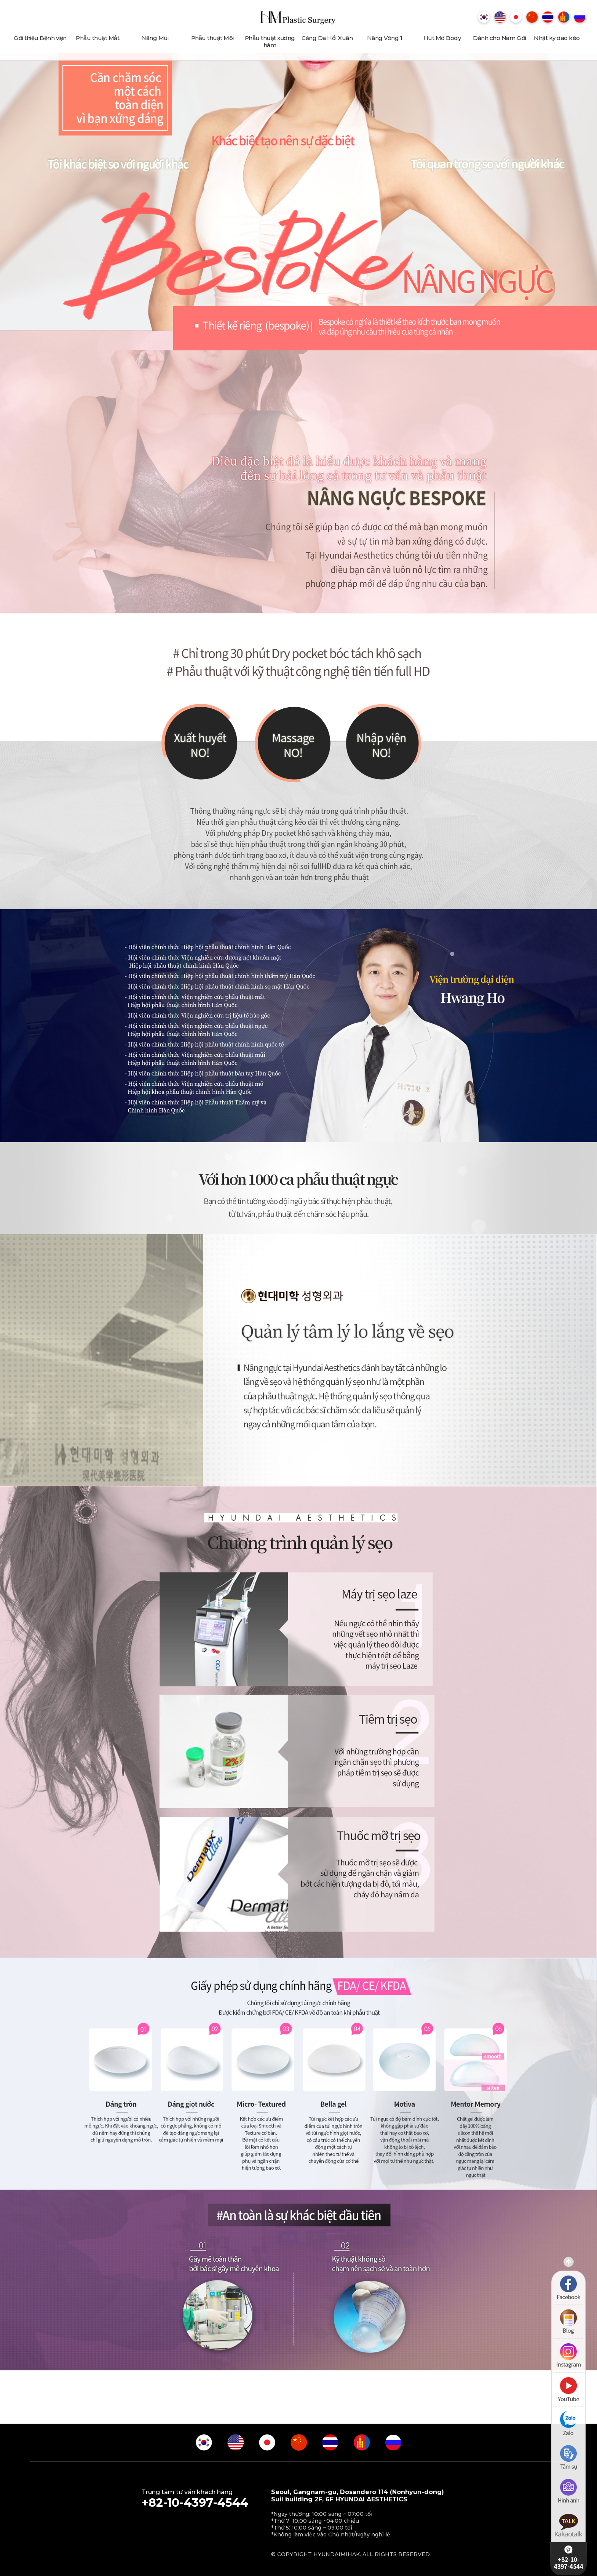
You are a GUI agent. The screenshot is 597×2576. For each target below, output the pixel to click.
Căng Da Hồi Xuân (327, 38)
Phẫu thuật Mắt (97, 38)
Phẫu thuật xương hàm (270, 41)
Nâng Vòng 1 (384, 38)
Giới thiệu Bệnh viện (40, 38)
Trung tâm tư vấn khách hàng (195, 2499)
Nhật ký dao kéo (557, 38)
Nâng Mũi (154, 38)
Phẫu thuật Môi (212, 38)
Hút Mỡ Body (442, 38)
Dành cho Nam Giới (499, 38)
